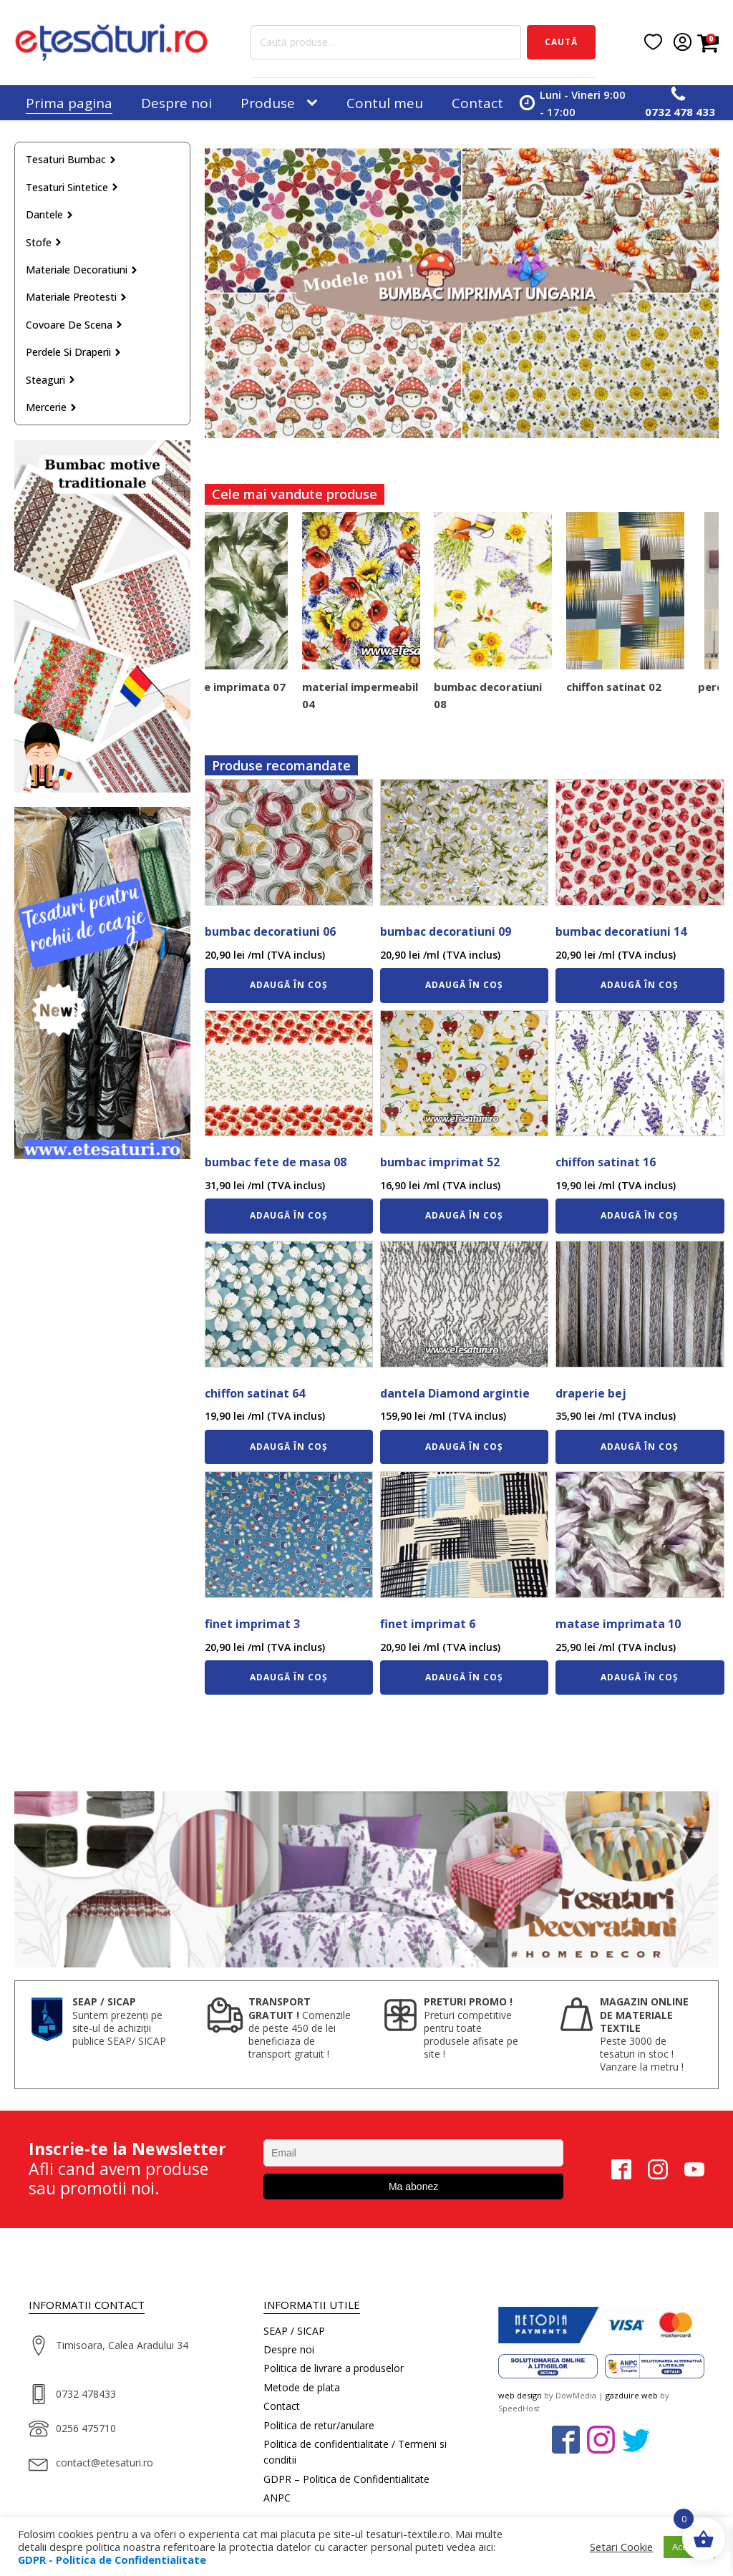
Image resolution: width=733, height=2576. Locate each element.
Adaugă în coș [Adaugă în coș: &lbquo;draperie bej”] (640, 1446)
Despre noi (176, 103)
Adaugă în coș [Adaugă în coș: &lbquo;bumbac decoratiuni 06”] (289, 985)
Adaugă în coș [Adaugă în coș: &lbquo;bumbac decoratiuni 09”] (464, 985)
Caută (561, 42)
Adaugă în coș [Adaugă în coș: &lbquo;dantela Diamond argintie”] (464, 1446)
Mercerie (51, 407)
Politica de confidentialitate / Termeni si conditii (355, 2451)
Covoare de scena (74, 324)
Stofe (44, 242)
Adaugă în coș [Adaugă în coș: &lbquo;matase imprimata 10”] (640, 1677)
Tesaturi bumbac (71, 159)
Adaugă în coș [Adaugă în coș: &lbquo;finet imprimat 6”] (464, 1677)
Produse (268, 103)
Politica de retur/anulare (318, 2425)
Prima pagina (69, 103)
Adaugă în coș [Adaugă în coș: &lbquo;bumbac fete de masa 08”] (289, 1215)
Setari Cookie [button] (621, 2546)
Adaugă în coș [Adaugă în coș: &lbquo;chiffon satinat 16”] (640, 1215)
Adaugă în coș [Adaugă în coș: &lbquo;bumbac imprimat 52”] (464, 1215)
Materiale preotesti (76, 297)
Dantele (50, 214)
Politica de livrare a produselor (333, 2368)
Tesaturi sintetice (72, 187)
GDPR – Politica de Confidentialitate (346, 2479)
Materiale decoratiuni (82, 269)
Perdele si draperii (74, 352)
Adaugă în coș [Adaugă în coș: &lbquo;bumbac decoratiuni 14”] (640, 985)
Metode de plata (301, 2387)
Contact (477, 103)
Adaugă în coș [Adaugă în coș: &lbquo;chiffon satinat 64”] (289, 1446)
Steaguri (51, 380)
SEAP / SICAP (294, 2331)
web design (520, 2395)
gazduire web (632, 2395)
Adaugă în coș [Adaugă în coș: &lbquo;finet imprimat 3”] (289, 1677)
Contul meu (384, 103)
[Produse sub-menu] (315, 103)
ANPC (277, 2497)
